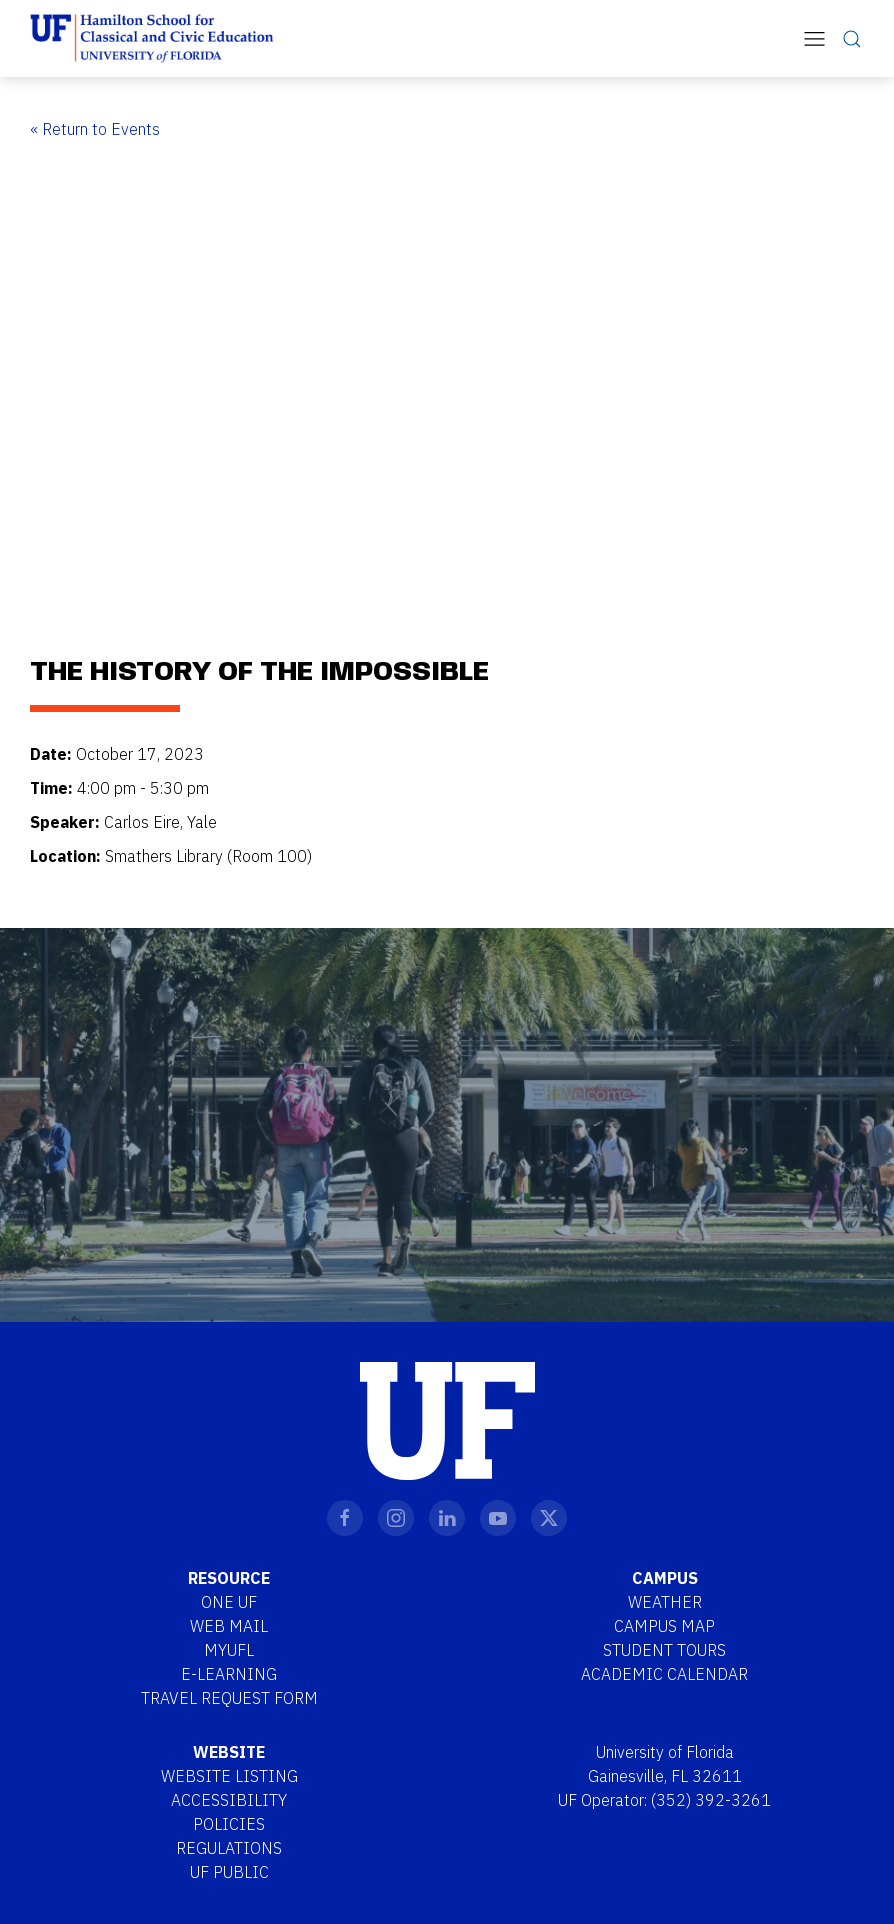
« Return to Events (95, 129)
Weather (665, 1602)
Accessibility (229, 1800)
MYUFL (229, 1650)
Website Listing (229, 1776)
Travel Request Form (229, 1698)
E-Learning (229, 1674)
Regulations (229, 1848)
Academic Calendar (664, 1674)
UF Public (229, 1872)
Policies (229, 1824)
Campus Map (664, 1626)
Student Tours (664, 1650)
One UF (229, 1602)
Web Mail (229, 1626)
